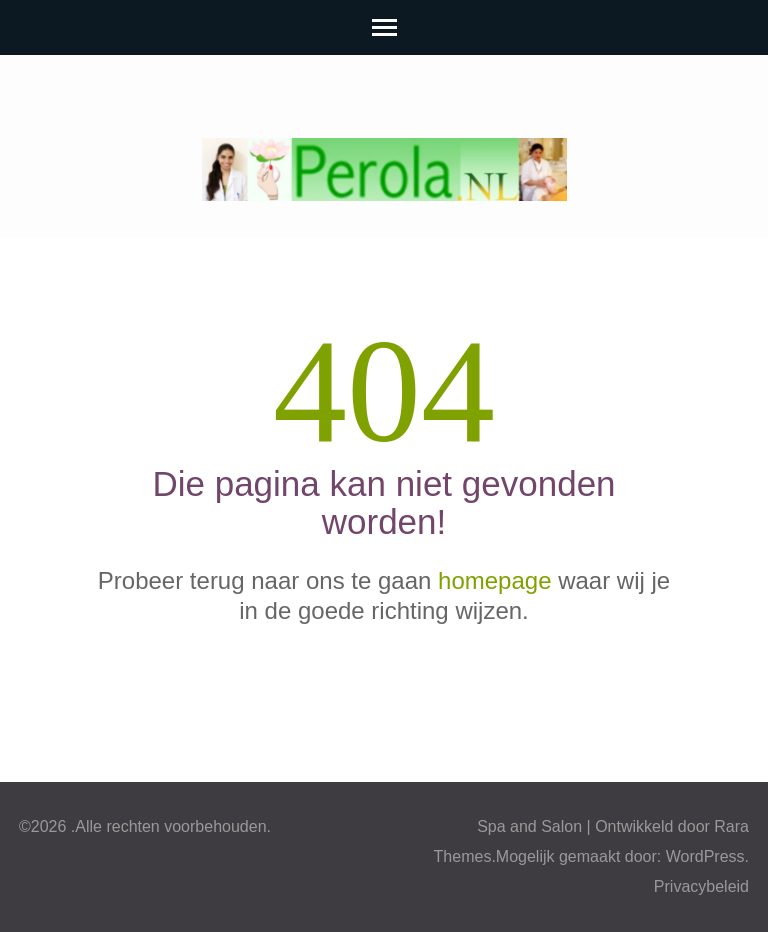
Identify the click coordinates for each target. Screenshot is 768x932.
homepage (494, 580)
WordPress (705, 856)
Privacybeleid (701, 886)
